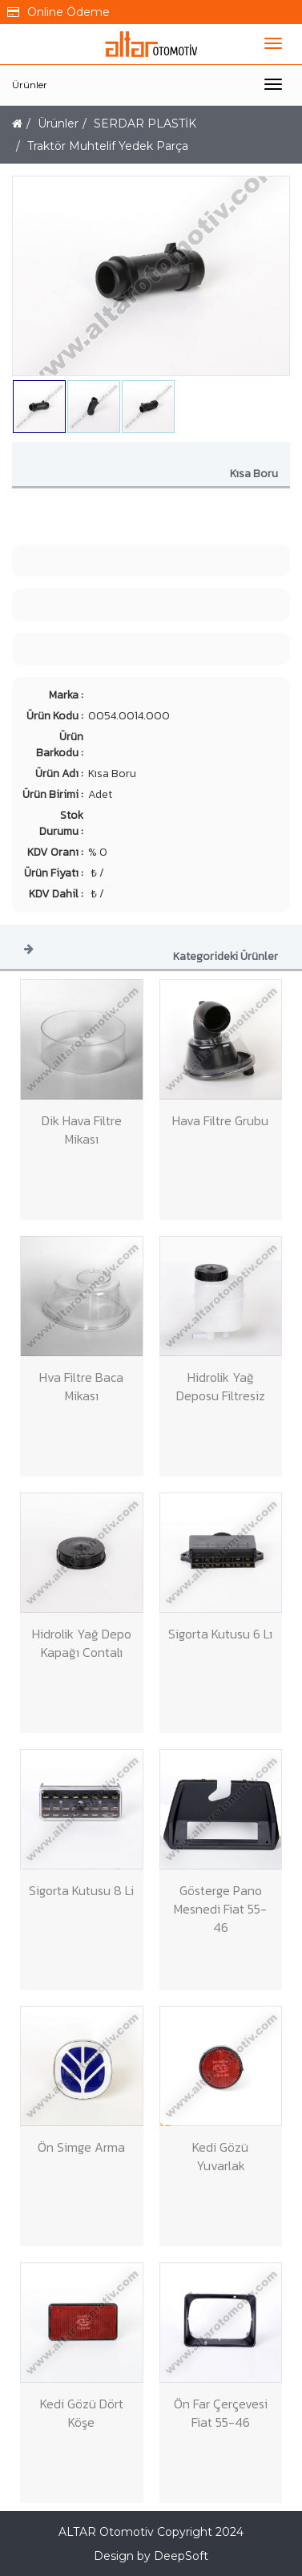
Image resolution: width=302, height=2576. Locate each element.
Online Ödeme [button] (58, 12)
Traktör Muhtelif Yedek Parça (107, 146)
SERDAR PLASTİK (145, 123)
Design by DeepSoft (151, 2556)
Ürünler (29, 85)
